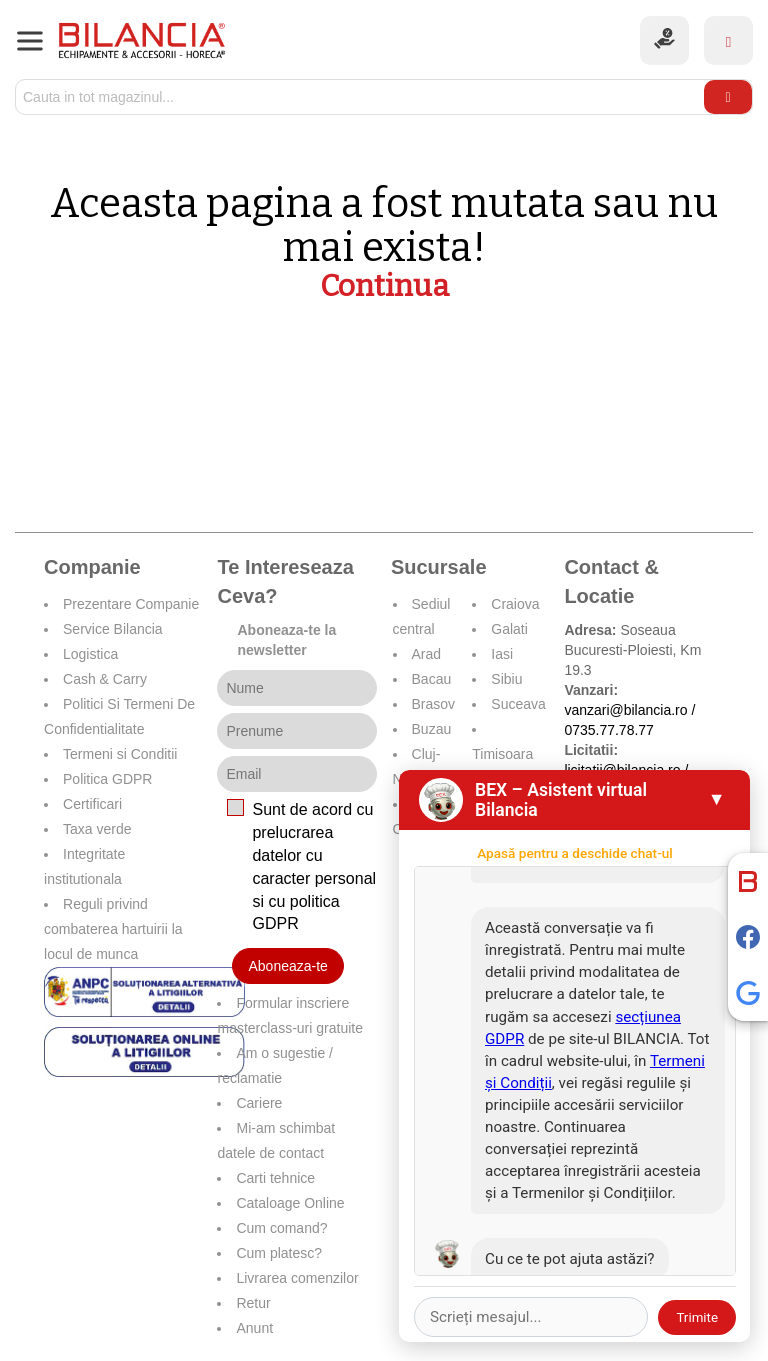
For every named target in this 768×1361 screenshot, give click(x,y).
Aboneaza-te (287, 966)
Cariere (259, 1103)
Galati (509, 629)
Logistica (90, 654)
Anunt (254, 1328)
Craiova (515, 604)
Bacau (432, 679)
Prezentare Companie (131, 604)
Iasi (502, 654)
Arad (427, 654)
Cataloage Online (290, 1203)
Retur (253, 1303)
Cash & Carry (105, 679)
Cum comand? (281, 1228)
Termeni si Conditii (120, 754)
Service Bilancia (113, 629)
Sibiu (506, 679)
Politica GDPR (107, 779)
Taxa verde (97, 829)
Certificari (92, 804)
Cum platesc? (279, 1253)
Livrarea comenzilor (297, 1278)
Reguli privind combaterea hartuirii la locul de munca (113, 929)
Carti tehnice (275, 1178)
